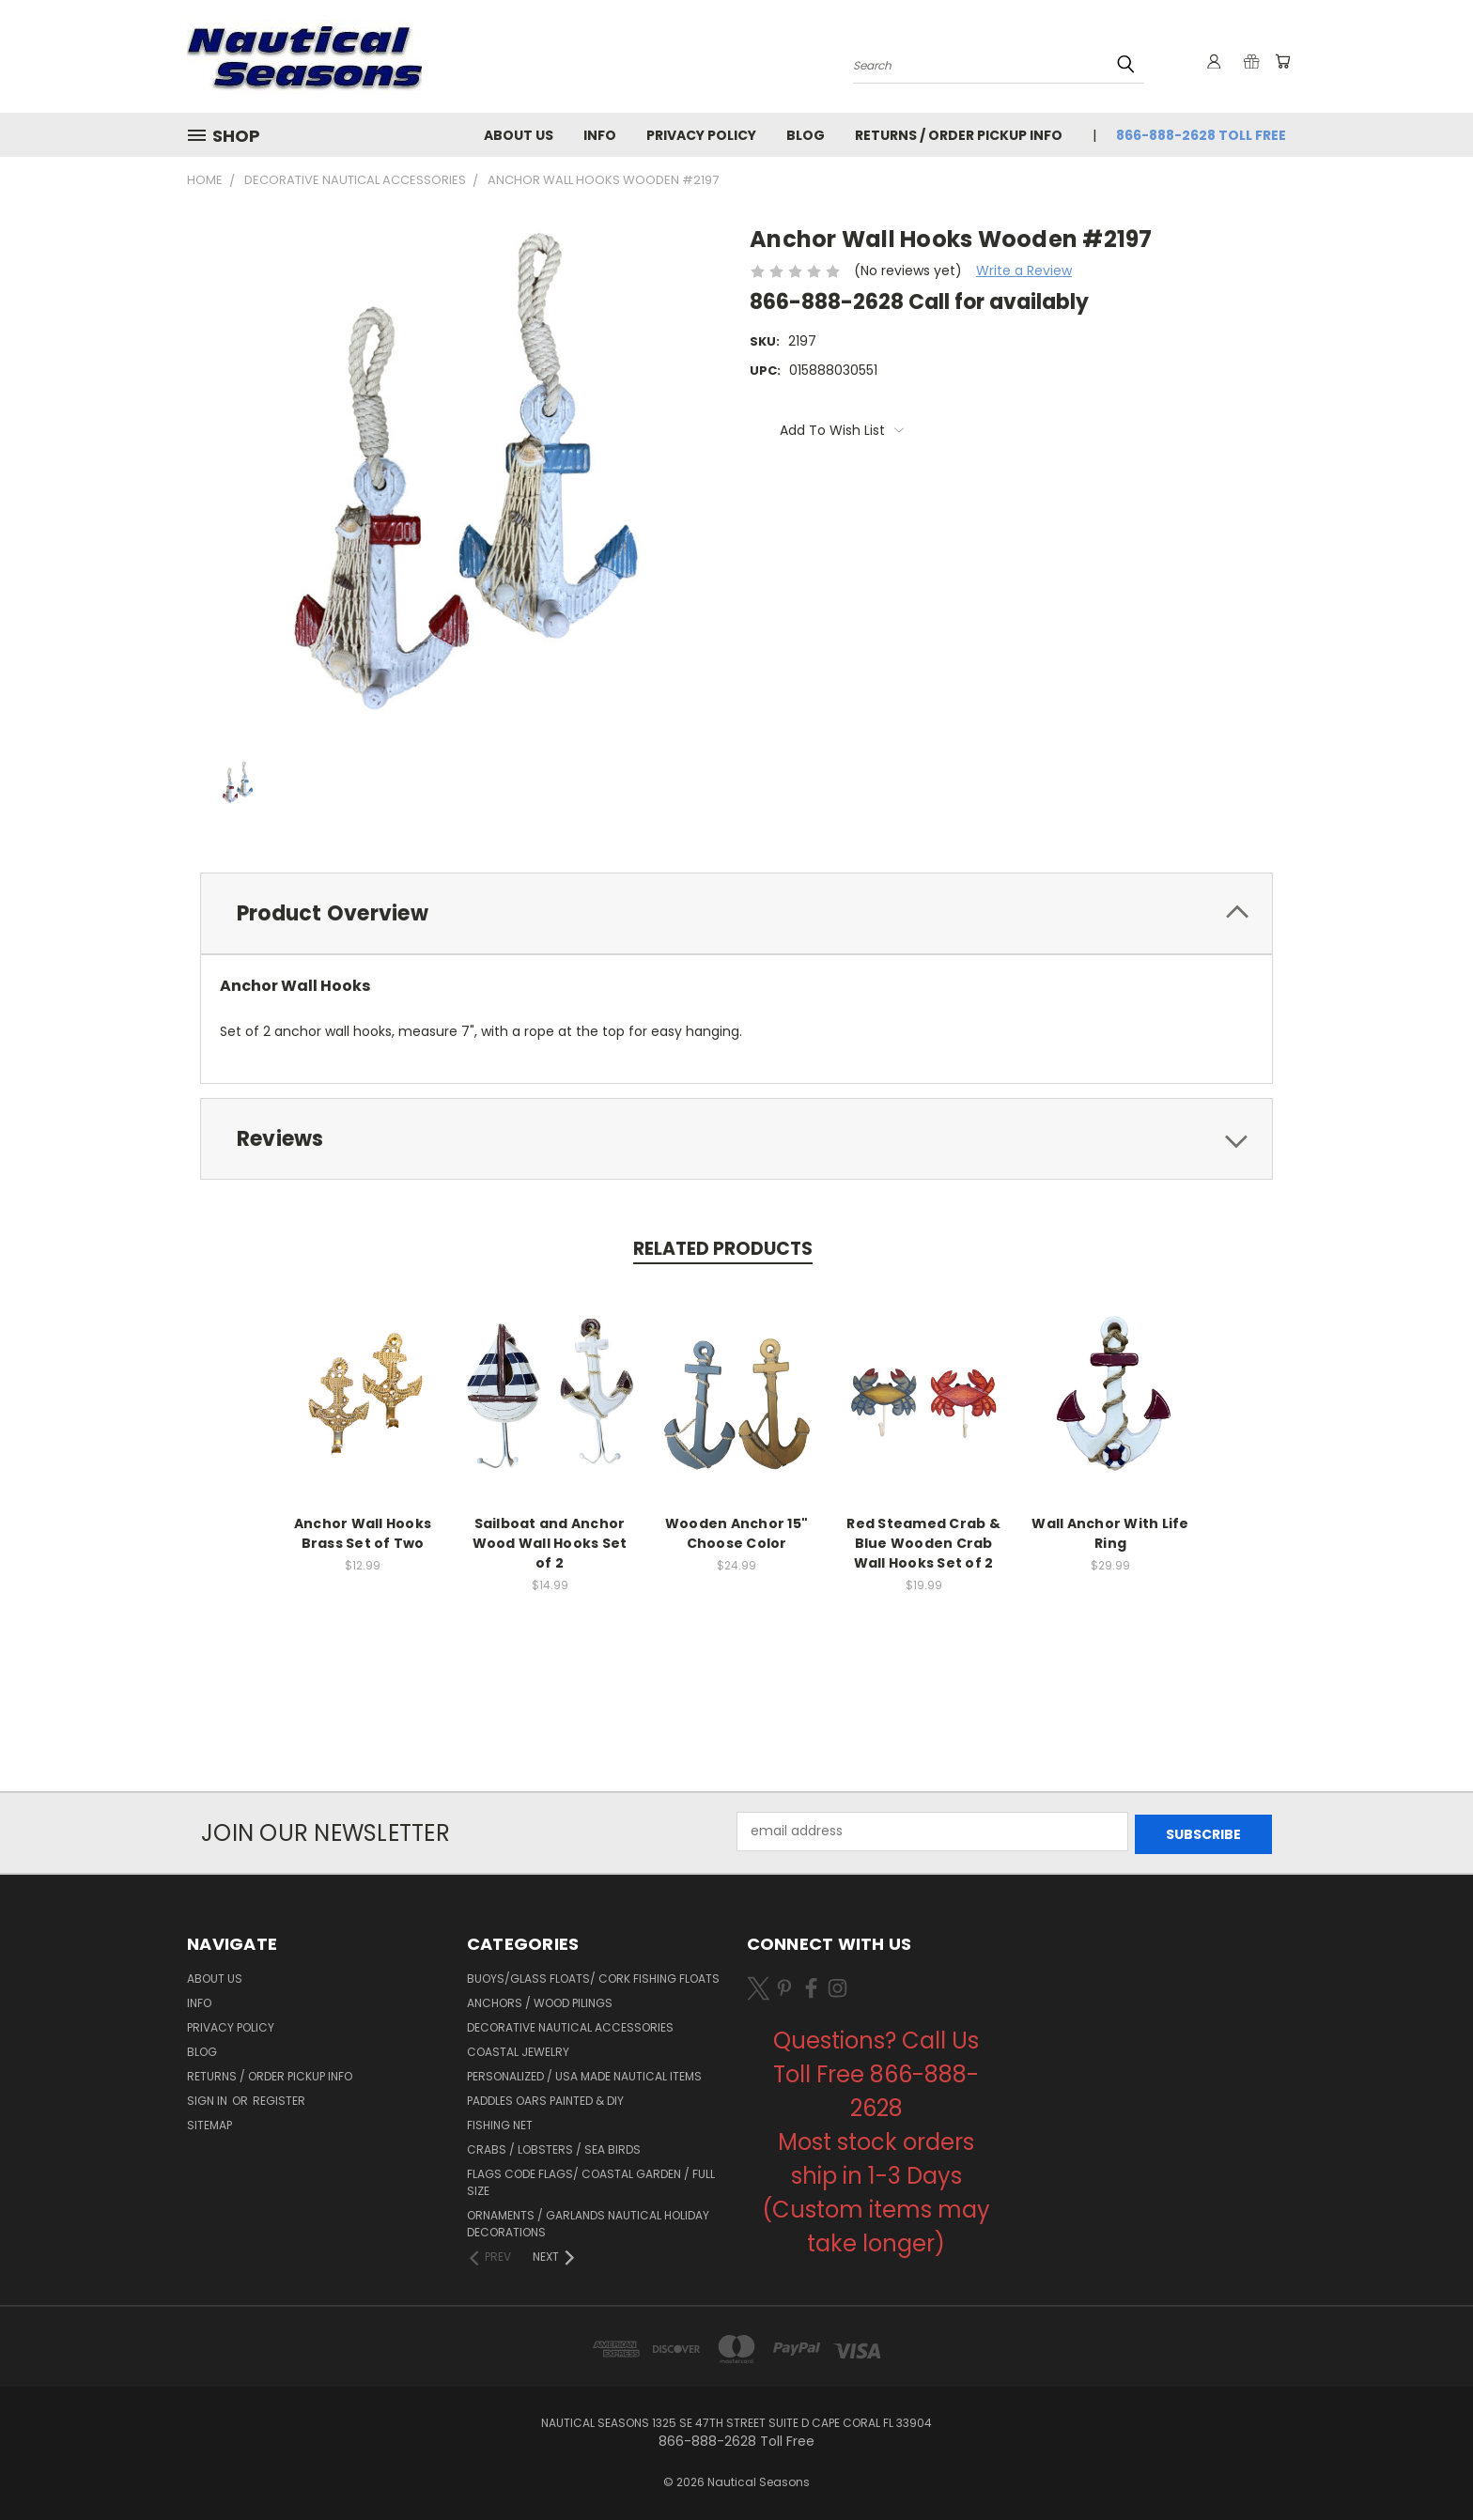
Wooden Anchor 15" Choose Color (736, 1533)
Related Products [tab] (723, 1248)
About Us (518, 135)
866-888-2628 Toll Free (1201, 135)
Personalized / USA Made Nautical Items (584, 2073)
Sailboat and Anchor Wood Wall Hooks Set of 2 (550, 1543)
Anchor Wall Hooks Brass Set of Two (362, 1533)
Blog (805, 135)
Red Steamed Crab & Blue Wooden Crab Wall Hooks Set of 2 (923, 1543)
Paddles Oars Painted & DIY (545, 2098)
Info (599, 135)
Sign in (208, 2098)
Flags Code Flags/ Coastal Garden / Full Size (591, 2179)
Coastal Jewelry (518, 2049)
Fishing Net (500, 2122)
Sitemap (209, 2122)
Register (279, 2098)
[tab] (736, 913)
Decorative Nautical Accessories (570, 2025)
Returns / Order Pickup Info (958, 135)
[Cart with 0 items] (1281, 61)
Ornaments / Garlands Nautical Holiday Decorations (588, 2220)
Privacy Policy (701, 135)
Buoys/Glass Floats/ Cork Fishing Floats (593, 1976)
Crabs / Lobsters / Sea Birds (554, 2147)
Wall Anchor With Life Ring (1109, 1533)
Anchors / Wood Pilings (539, 2000)
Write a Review (1024, 270)
